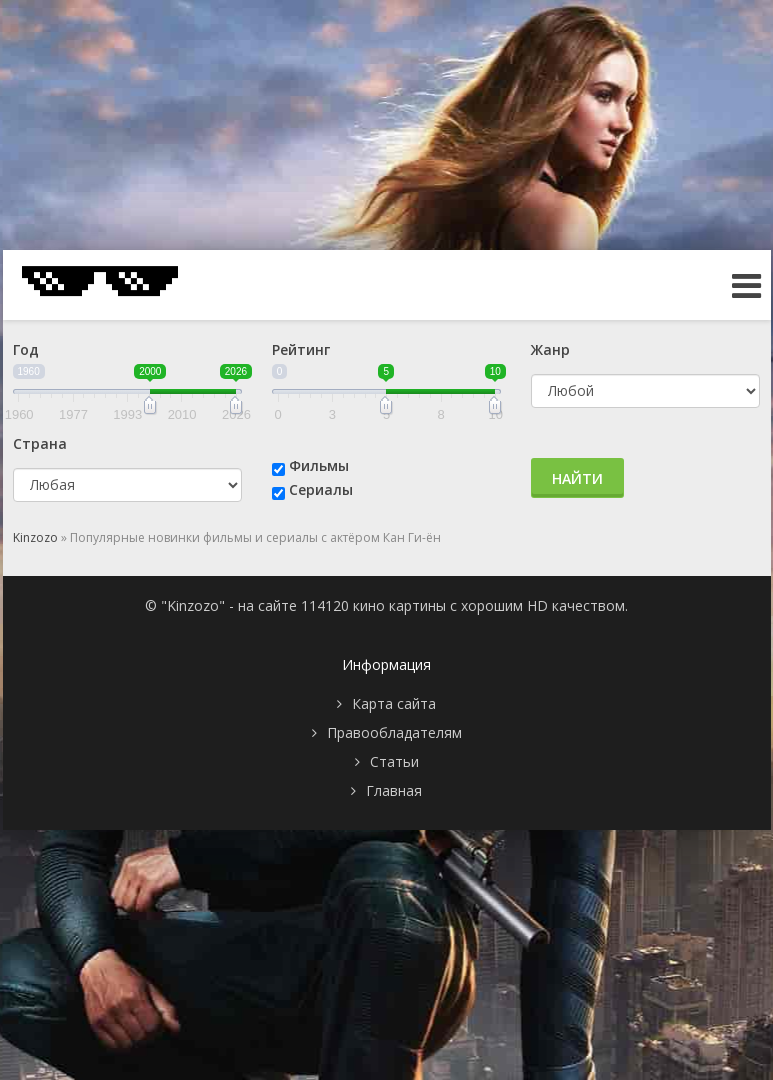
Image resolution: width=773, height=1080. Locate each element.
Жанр (550, 349)
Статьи (394, 761)
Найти (577, 478)
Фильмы (319, 465)
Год (26, 349)
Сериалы (321, 489)
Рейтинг (301, 349)
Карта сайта (394, 703)
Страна (40, 443)
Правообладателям (394, 732)
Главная (394, 790)
